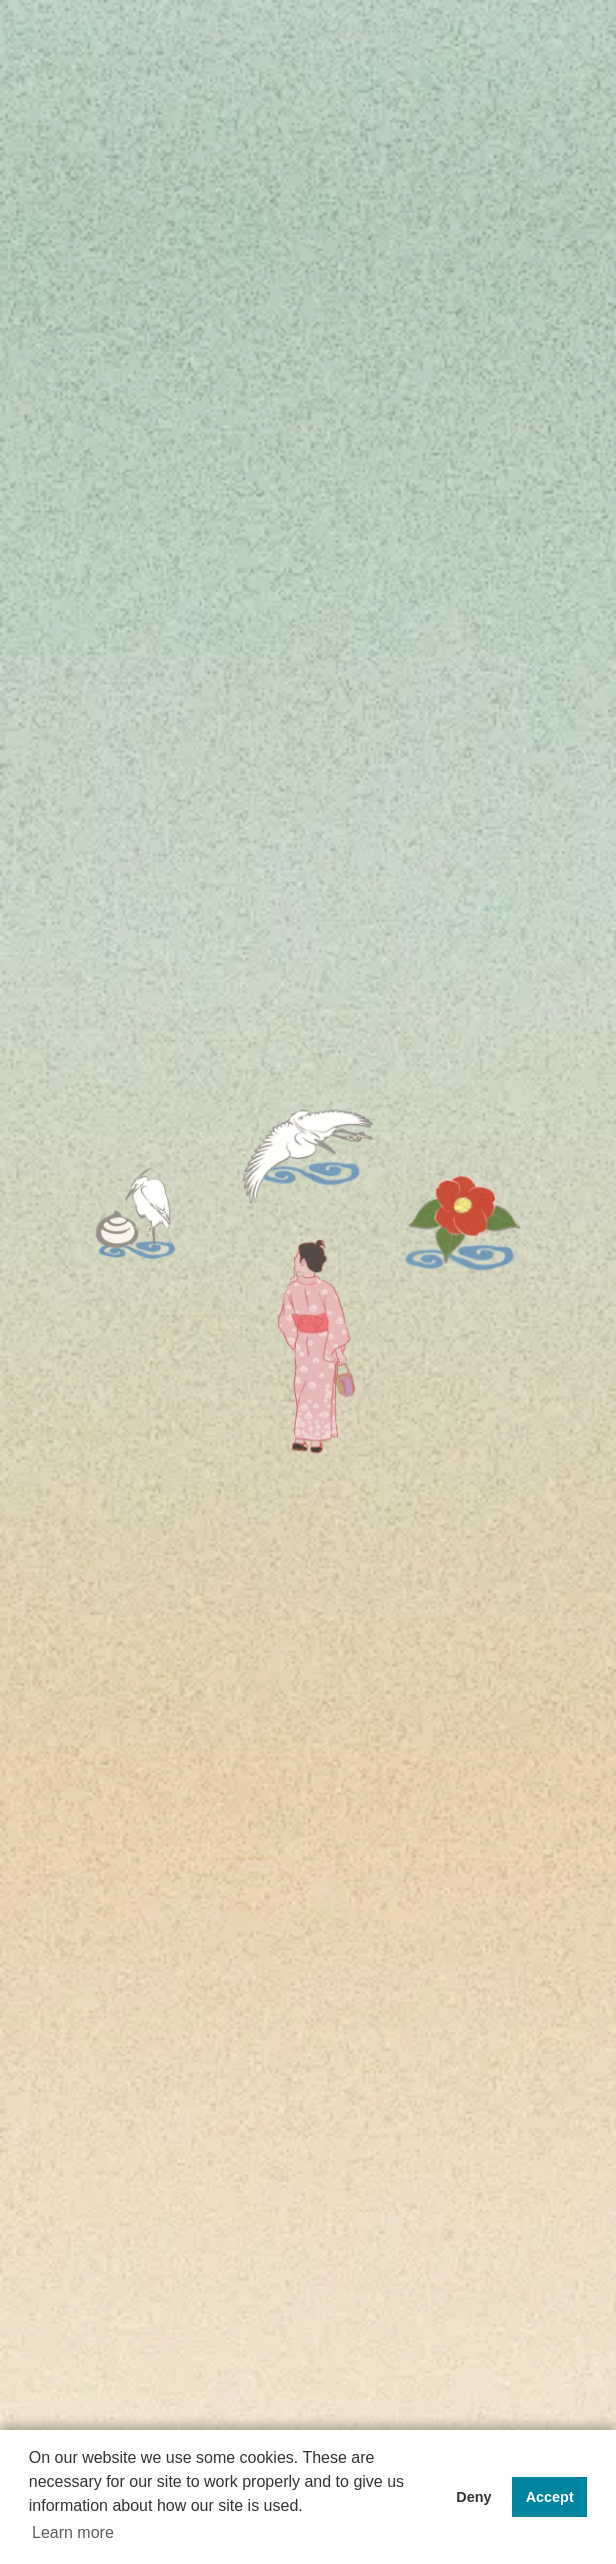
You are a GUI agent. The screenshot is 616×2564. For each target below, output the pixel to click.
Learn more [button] (73, 2532)
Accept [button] (550, 2497)
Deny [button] (473, 2497)
